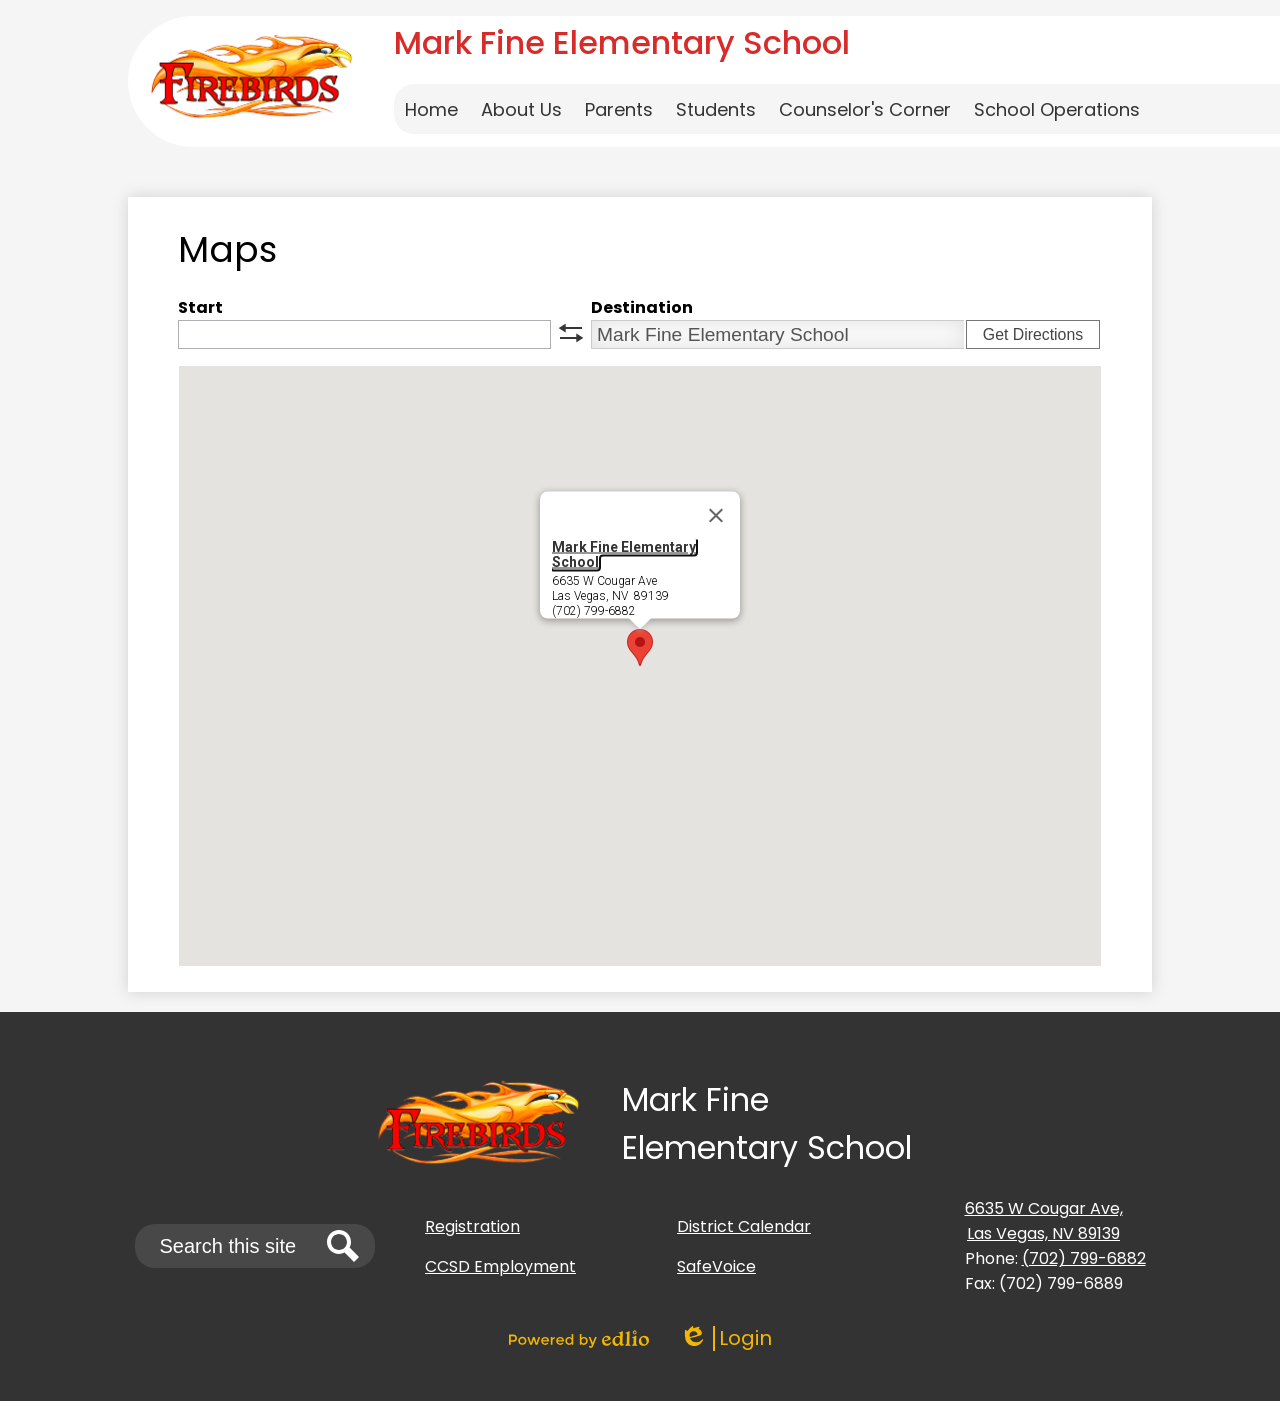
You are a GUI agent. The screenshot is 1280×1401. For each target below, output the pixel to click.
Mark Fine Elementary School (624, 554)
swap (571, 333)
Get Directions (1033, 334)
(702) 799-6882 (1084, 1258)
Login (725, 1338)
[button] (521, 109)
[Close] (716, 516)
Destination (642, 307)
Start (200, 307)
